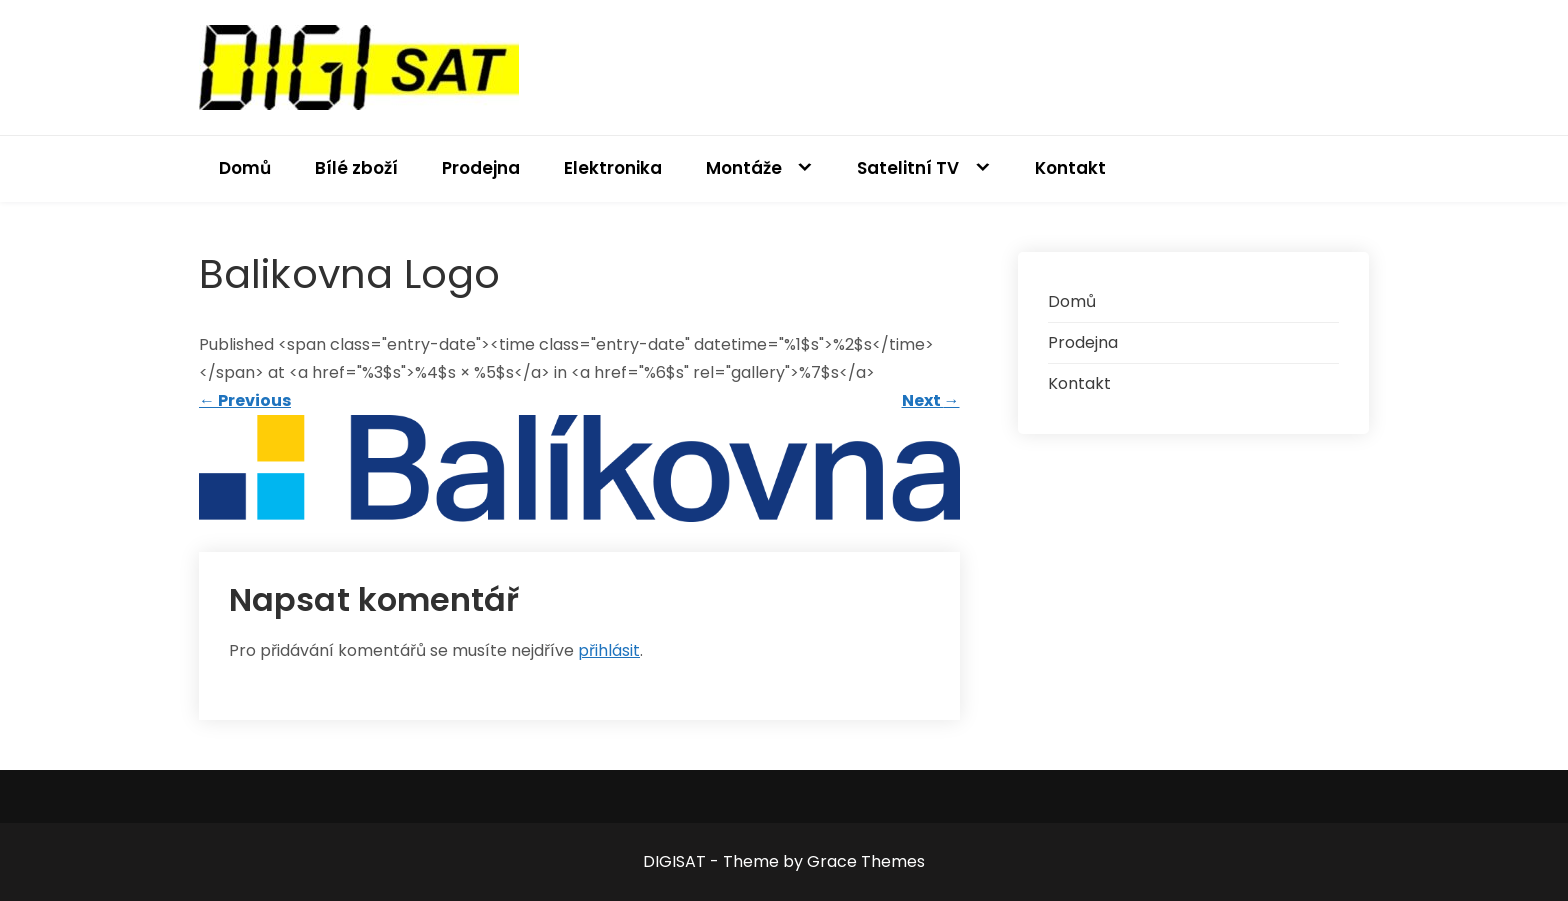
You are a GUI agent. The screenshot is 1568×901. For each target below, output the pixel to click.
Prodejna (481, 168)
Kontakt (1070, 168)
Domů (245, 168)
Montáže (744, 168)
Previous (245, 400)
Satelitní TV (908, 168)
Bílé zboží (356, 168)
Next (931, 400)
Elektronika (613, 168)
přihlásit (609, 650)
